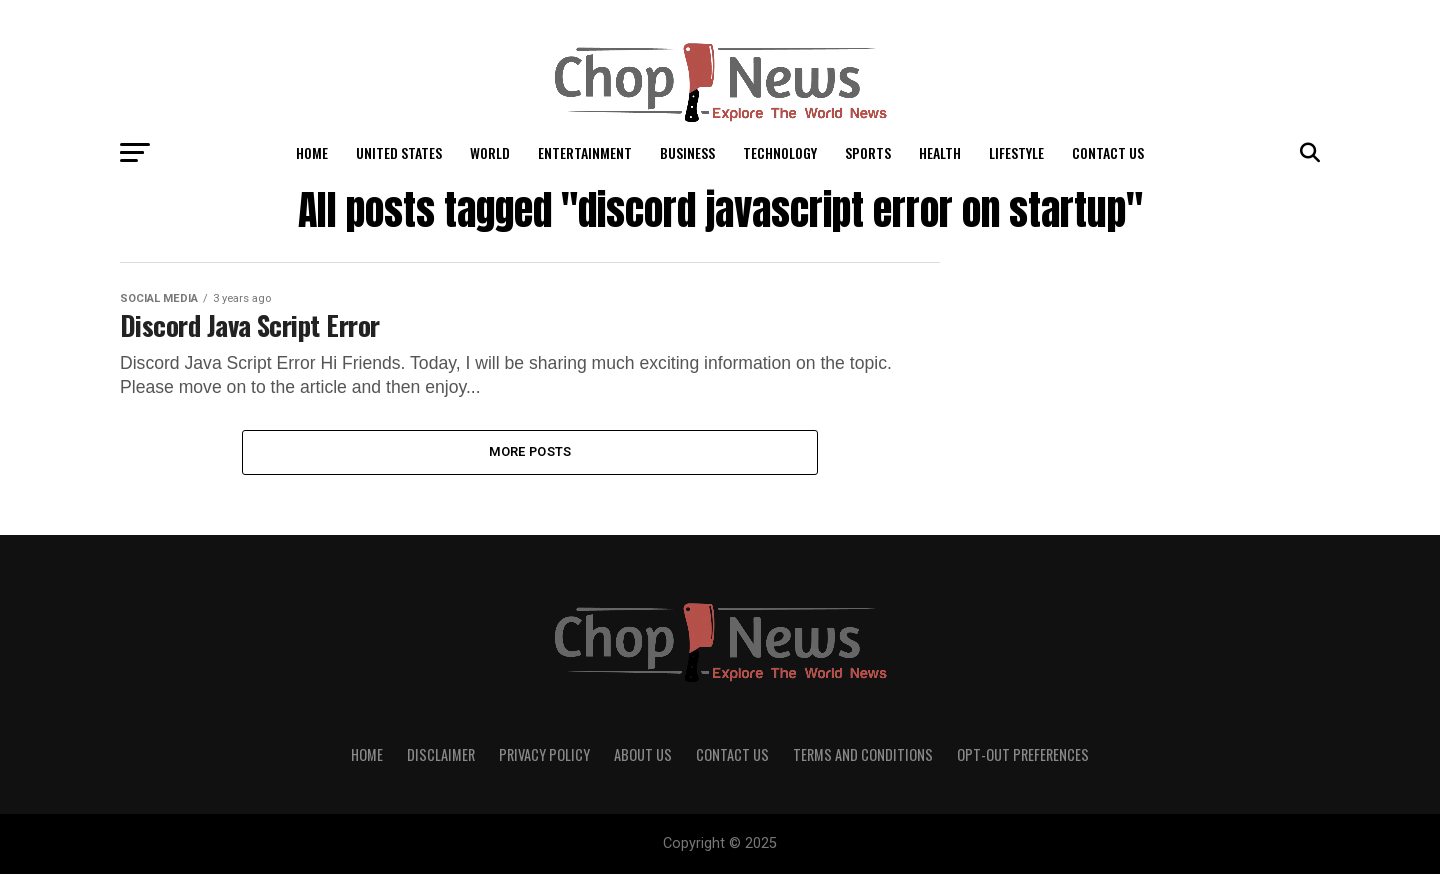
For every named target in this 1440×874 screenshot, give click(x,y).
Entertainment (585, 152)
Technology (780, 152)
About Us (643, 754)
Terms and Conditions (863, 754)
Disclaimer (441, 754)
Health (940, 152)
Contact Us (1108, 152)
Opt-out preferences (1023, 754)
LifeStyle (1016, 152)
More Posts (530, 451)
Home (312, 152)
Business (687, 152)
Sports (868, 152)
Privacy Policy (544, 754)
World (490, 152)
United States (399, 152)
